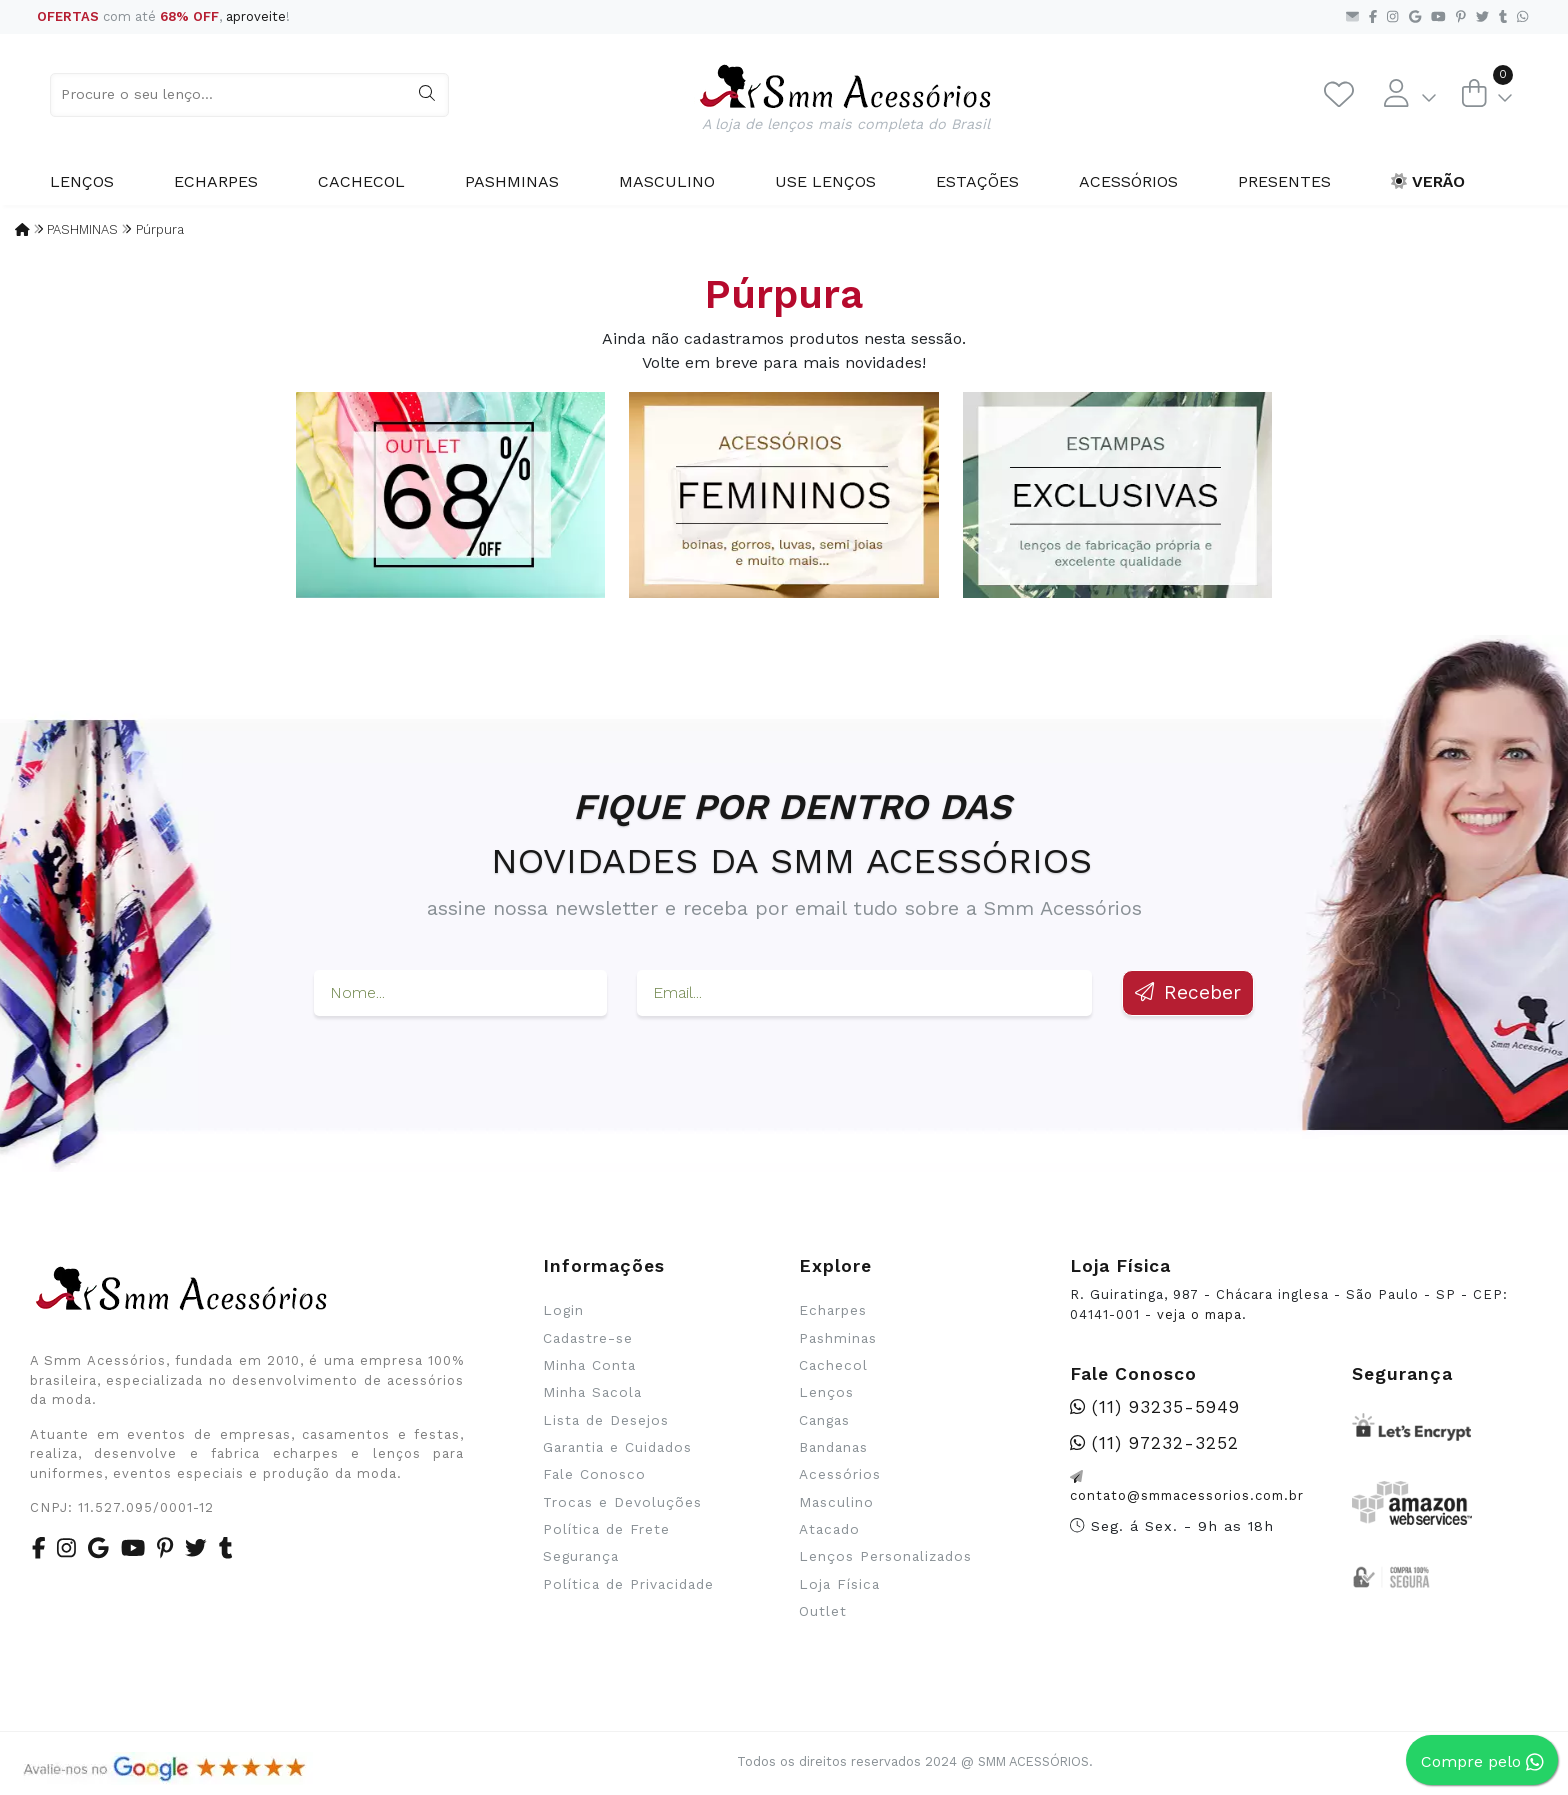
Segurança (581, 1556)
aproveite (256, 16)
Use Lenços (825, 181)
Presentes (1284, 181)
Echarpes (216, 181)
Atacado (829, 1529)
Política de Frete (606, 1529)
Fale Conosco (594, 1474)
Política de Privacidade (628, 1584)
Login (563, 1310)
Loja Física (839, 1584)
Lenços (82, 181)
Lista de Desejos (606, 1420)
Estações (977, 181)
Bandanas (833, 1447)
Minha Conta (589, 1365)
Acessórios (1128, 181)
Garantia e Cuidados (617, 1447)
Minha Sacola (592, 1392)
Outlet (823, 1611)
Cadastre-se (588, 1338)
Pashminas (512, 181)
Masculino (667, 181)
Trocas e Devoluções (622, 1502)
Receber (1188, 992)
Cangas (824, 1420)
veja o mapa (1199, 1314)
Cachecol (361, 181)
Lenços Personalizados (885, 1556)
